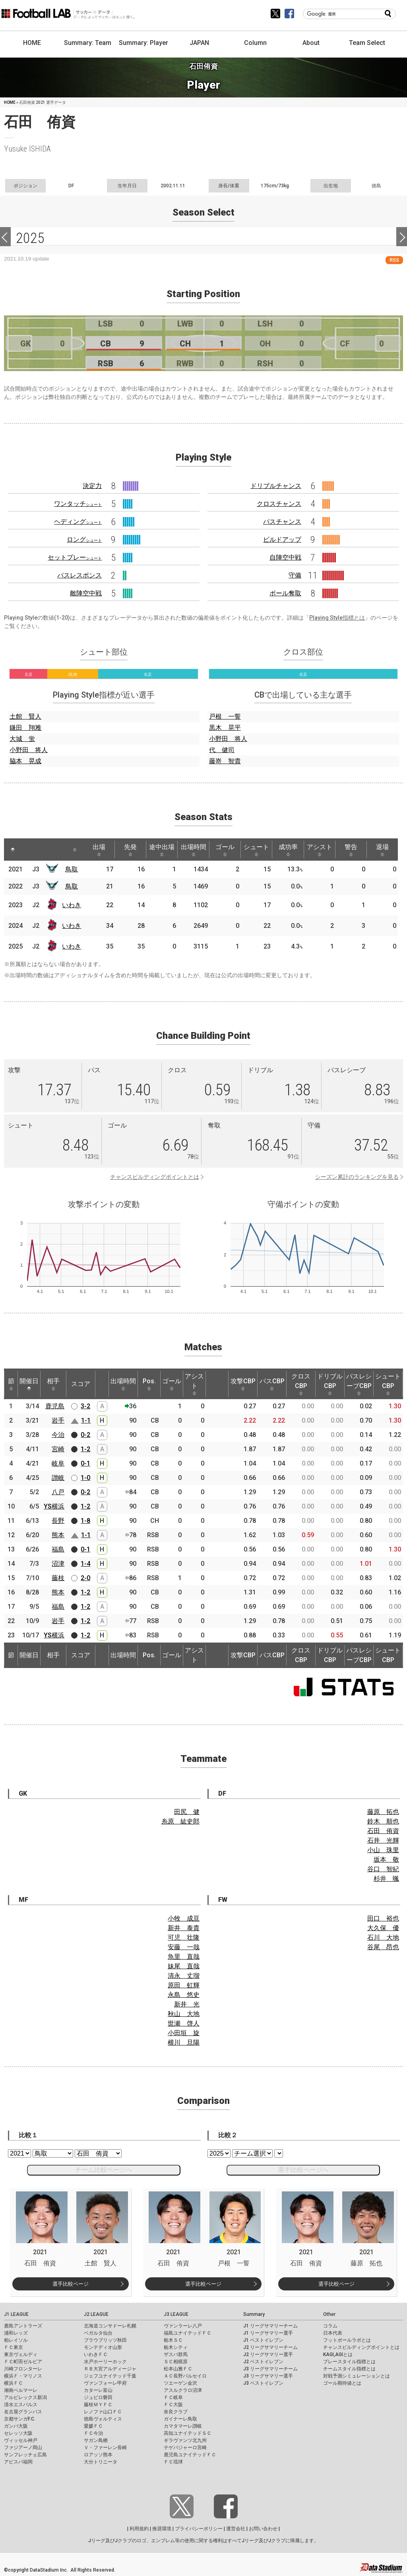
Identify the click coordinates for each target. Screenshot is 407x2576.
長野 (58, 1520)
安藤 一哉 (184, 1947)
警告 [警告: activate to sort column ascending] (355, 850)
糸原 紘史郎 (180, 1821)
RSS (394, 260)
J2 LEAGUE (96, 2314)
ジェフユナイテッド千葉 (110, 2376)
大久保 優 (383, 1928)
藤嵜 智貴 (225, 761)
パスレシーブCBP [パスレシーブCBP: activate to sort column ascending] (359, 1384)
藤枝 (58, 1578)
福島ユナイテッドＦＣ (187, 2333)
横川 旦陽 (184, 2042)
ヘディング (78, 521)
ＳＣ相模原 (176, 2361)
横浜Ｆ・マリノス (23, 2376)
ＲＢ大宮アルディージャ (110, 2369)
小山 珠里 (383, 1850)
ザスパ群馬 (176, 2354)
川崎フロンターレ (23, 2369)
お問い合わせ (263, 2528)
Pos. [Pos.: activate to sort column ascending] (149, 1384)
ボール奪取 (285, 593)
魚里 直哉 (184, 1956)
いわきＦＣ (96, 2354)
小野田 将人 (29, 750)
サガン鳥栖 (96, 2440)
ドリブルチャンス (275, 486)
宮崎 (58, 1449)
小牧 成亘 (184, 1918)
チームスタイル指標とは (349, 2369)
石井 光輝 (383, 1840)
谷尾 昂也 (383, 1947)
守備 (295, 575)
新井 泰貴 (184, 1928)
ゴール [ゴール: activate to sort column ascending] (227, 850)
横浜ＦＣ (13, 2383)
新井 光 (187, 2004)
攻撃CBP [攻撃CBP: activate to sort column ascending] (243, 1384)
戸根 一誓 (225, 716)
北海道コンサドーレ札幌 (110, 2326)
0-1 (85, 1463)
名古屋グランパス (23, 2412)
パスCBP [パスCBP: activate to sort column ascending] (272, 1384)
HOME (32, 43)
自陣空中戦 (285, 557)
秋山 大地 (184, 2014)
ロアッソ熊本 (98, 2454)
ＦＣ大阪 (173, 2404)
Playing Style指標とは (337, 617)
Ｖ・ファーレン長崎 (105, 2447)
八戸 (58, 1492)
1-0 (85, 1477)
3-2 (85, 1406)
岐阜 (58, 1463)
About (311, 43)
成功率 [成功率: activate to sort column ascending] (290, 850)
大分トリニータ (100, 2462)
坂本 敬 (386, 1859)
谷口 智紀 (383, 1869)
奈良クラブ (176, 2412)
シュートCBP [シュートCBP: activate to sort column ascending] (388, 1384)
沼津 (58, 1563)
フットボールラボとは (347, 2340)
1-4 (85, 1563)
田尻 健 (187, 1812)
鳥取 (72, 869)
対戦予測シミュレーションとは (356, 2376)
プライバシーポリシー (199, 2528)
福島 (58, 1549)
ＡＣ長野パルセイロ (185, 2376)
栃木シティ (176, 2347)
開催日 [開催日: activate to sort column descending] (29, 1384)
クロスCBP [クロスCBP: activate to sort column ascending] (300, 1384)
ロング (84, 539)
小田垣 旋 (184, 2033)
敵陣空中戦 (86, 593)
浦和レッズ (16, 2333)
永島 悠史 (184, 1995)
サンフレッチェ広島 (25, 2454)
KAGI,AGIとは (338, 2354)
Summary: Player (143, 43)
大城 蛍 (22, 739)
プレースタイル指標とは (349, 2361)
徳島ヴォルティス (103, 2419)
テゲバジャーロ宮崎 (185, 2447)
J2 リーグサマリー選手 (268, 2354)
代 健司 (222, 750)
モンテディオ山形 (103, 2347)
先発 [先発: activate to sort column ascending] (131, 850)
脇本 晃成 (25, 761)
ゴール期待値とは (342, 2383)
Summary (254, 2314)
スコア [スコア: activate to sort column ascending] (80, 1384)
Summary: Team (87, 43)
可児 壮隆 (184, 1937)
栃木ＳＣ (173, 2340)
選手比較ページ (70, 2284)
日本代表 (332, 2333)
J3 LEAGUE (176, 2314)
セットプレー (75, 557)
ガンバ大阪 (16, 2426)
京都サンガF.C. (19, 2419)
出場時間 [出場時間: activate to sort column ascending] (195, 850)
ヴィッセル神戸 (20, 2440)
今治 (58, 1435)
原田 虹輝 (184, 1985)
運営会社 (235, 2528)
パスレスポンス (79, 575)
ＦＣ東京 (13, 2347)
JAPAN (199, 43)
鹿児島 (54, 1406)
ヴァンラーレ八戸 (183, 2326)
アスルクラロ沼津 (183, 2390)
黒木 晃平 (225, 727)
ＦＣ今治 (93, 2433)
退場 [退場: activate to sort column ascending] (386, 850)
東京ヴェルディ (20, 2354)
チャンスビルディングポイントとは (154, 1177)
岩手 (58, 1420)
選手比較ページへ (303, 2169)
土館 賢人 (25, 716)
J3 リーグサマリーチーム (270, 2369)
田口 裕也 (383, 1918)
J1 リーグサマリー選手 (268, 2333)
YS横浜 (54, 1506)
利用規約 (139, 2528)
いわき (71, 905)
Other (329, 2314)
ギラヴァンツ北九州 (185, 2440)
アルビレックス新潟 (25, 2397)
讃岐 (58, 1477)
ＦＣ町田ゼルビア (23, 2361)
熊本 (58, 1535)
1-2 (85, 1449)
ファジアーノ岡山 (23, 2447)
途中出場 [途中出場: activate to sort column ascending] (163, 850)
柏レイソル (16, 2340)
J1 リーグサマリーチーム (270, 2326)
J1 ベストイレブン (263, 2340)
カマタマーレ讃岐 (183, 2426)
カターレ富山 (98, 2390)
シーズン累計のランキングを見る (357, 1177)
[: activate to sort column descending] (12, 849)
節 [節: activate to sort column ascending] (11, 1384)
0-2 (85, 1435)
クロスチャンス (279, 503)
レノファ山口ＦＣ (103, 2412)
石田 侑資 (383, 1831)
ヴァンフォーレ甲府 (105, 2383)
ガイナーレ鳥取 (180, 2419)
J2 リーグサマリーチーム (270, 2347)
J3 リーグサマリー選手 (268, 2376)
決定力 (92, 486)
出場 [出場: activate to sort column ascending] (99, 850)
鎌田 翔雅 (25, 727)
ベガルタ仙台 (98, 2333)
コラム (330, 2326)
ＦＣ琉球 (173, 2462)
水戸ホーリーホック (105, 2361)
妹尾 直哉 (184, 1966)
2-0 (85, 1578)
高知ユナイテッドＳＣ (187, 2433)
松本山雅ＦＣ (178, 2369)
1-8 (85, 1520)
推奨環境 (161, 2528)
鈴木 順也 (383, 1821)
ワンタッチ (78, 503)
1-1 (86, 1420)
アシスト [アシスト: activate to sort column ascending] (323, 850)
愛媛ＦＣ (93, 2426)
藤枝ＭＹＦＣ (98, 2404)
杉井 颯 (386, 1878)
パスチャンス (282, 521)
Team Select (367, 43)
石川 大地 (383, 1937)
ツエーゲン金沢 (180, 2383)
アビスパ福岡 (18, 2462)
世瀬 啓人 (184, 2023)
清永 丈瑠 (184, 1975)
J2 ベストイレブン (263, 2361)
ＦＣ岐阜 (173, 2397)
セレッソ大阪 (18, 2433)
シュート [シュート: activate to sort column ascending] (259, 850)
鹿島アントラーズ (23, 2326)
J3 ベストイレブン (263, 2383)
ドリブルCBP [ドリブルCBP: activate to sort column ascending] (330, 1384)
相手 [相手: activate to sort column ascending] (53, 1384)
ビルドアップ (282, 539)
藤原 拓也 (383, 1812)
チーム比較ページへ (103, 2169)
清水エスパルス (20, 2404)
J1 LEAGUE (16, 2314)
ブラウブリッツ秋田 (105, 2340)
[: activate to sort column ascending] (27, 849)
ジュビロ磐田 (98, 2397)
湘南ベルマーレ (20, 2390)
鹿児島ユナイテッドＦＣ (190, 2454)
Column (255, 43)
